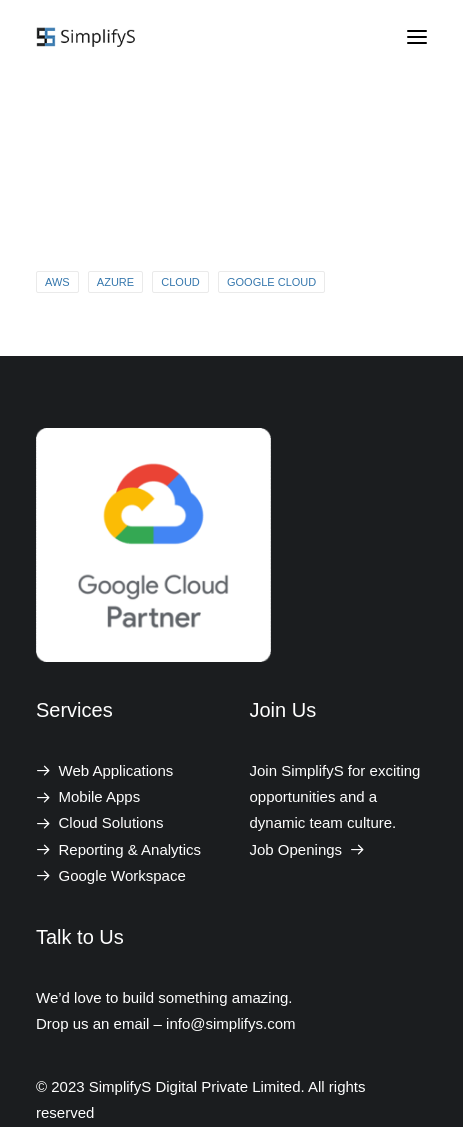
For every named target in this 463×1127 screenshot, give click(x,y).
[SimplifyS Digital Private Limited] (87, 37)
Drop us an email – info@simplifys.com (165, 1023)
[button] (417, 37)
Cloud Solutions (111, 822)
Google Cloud (271, 282)
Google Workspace (122, 875)
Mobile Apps (100, 796)
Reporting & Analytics (130, 849)
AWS (57, 282)
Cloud (180, 282)
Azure (115, 282)
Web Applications (116, 770)
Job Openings (308, 849)
